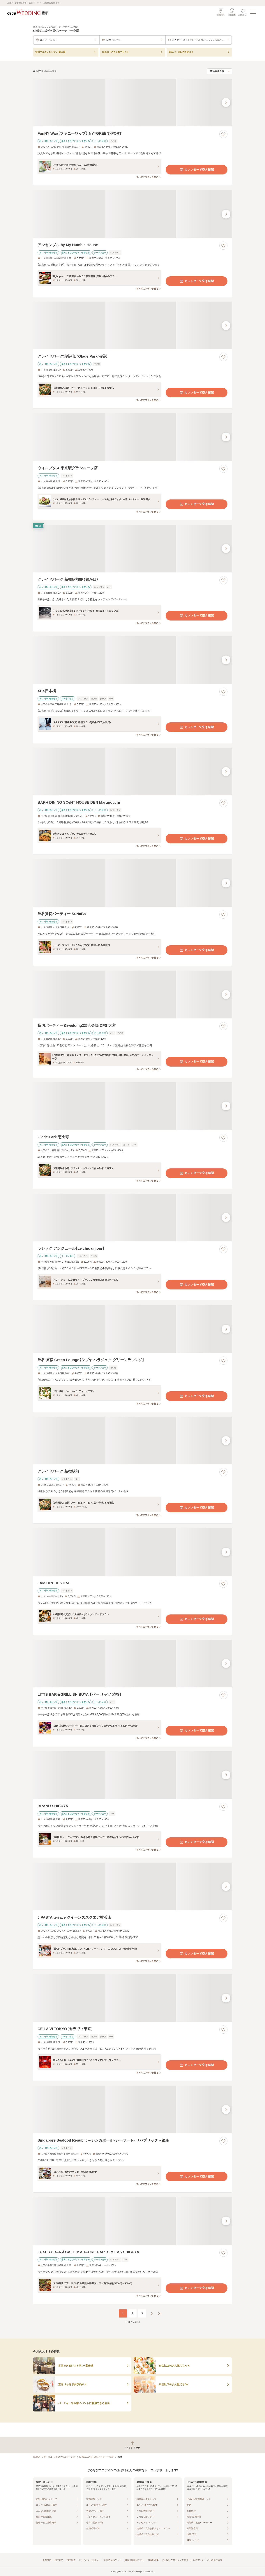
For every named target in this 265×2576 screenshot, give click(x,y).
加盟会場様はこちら (134, 2560)
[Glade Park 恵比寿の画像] (132, 1106)
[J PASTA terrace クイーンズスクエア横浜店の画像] (132, 1886)
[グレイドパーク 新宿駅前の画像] (132, 1440)
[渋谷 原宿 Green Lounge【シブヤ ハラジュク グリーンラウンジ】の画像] (132, 1329)
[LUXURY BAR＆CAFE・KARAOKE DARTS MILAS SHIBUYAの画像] (132, 2221)
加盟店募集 (153, 2560)
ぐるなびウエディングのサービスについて (183, 2560)
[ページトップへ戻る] (132, 2445)
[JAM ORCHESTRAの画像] (132, 1552)
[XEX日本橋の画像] (132, 660)
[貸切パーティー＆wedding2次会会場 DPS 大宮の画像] (132, 994)
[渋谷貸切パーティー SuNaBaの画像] (132, 883)
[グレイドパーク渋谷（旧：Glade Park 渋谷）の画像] (132, 325)
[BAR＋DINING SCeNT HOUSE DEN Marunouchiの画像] (132, 771)
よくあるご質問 (214, 2560)
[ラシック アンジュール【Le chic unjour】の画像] (132, 1217)
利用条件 (71, 2560)
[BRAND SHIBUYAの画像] (132, 1775)
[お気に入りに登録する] (223, 134)
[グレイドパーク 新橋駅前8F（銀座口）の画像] (132, 548)
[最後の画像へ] (226, 102)
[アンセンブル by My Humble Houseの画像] (132, 214)
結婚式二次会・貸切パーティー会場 (96, 2457)
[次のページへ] (152, 2313)
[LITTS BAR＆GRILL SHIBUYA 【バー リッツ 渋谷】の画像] (132, 1663)
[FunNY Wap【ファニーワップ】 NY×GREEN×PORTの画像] (132, 102)
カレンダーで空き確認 (196, 169)
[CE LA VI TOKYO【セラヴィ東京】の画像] (132, 1998)
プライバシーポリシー (90, 2560)
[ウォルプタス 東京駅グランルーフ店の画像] (132, 437)
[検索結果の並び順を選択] (219, 71)
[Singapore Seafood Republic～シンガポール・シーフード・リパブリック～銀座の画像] (132, 2109)
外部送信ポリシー (112, 2560)
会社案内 (47, 2560)
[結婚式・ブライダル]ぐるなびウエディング (54, 2457)
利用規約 (59, 2560)
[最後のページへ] (160, 2313)
